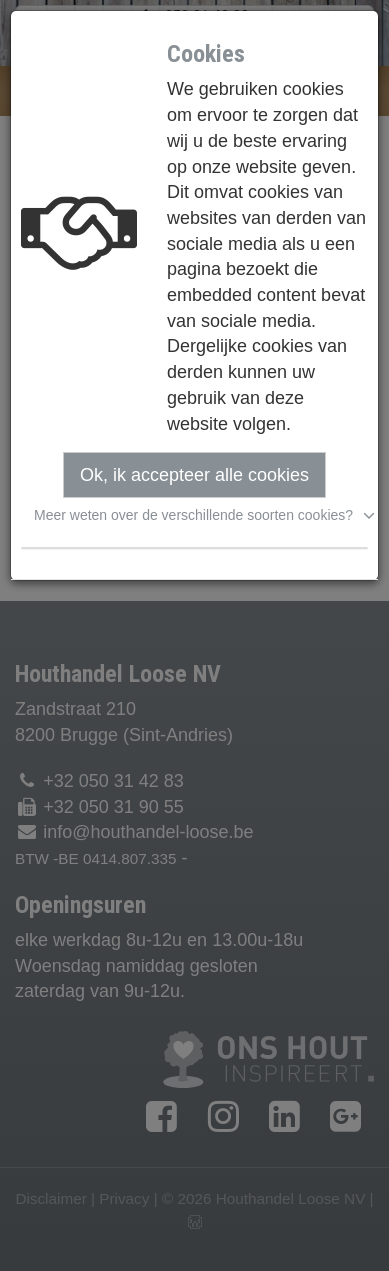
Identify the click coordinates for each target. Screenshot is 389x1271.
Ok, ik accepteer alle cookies (194, 475)
